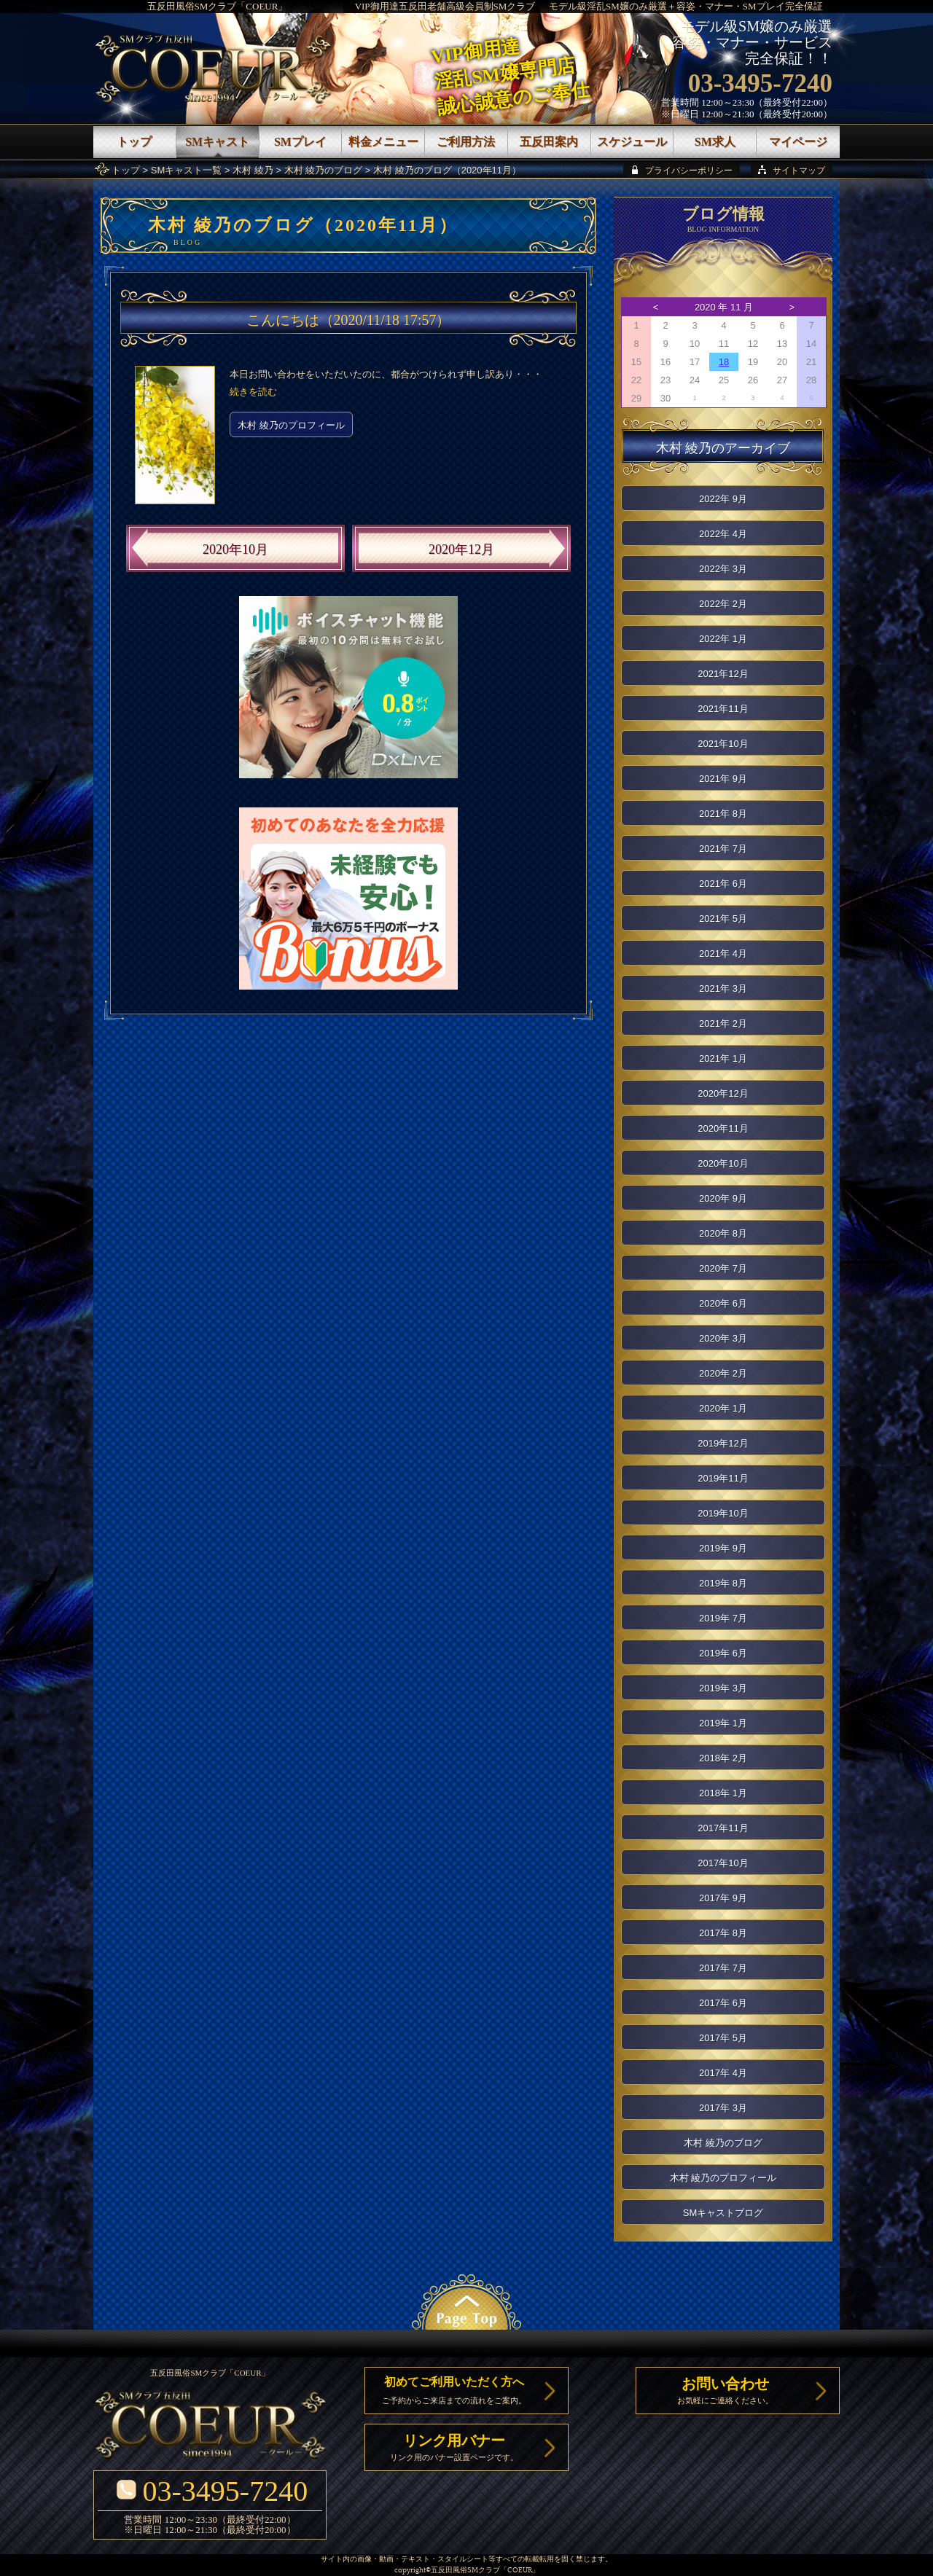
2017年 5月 (723, 2037)
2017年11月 (723, 1828)
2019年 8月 (723, 1583)
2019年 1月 (723, 1723)
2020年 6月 (723, 1303)
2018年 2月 (723, 1758)
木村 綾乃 (253, 170)
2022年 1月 (723, 638)
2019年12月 (723, 1443)
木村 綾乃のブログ (323, 170)
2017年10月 (723, 1862)
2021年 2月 (723, 1023)
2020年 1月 (723, 1408)
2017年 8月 (723, 1932)
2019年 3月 (723, 1688)
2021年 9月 (723, 778)
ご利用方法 (466, 142)
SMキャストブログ (723, 2212)
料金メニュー (383, 142)
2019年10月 (723, 1513)
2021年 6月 (723, 883)
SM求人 (715, 142)
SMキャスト (217, 142)
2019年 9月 (723, 1548)
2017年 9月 (723, 1897)
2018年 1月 (723, 1793)
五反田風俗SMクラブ (465, 2571)
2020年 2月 (723, 1373)
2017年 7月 (723, 1967)
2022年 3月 (723, 568)
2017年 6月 (723, 2002)
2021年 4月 (723, 953)
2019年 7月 (723, 1618)
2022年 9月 (723, 498)
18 (724, 361)
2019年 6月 (723, 1653)
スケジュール (632, 142)
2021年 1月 (723, 1058)
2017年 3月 (723, 2107)
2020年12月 (461, 549)
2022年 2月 (723, 603)
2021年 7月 (723, 848)
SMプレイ (300, 142)
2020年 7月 (723, 1268)
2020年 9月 (723, 1198)
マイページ (798, 142)
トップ (126, 170)
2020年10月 (235, 549)
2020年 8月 (723, 1233)
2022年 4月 (723, 533)
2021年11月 (723, 708)
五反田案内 (549, 142)
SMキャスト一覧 (186, 170)
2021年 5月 (723, 918)
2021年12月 (723, 673)
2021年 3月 (723, 988)
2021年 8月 (723, 813)
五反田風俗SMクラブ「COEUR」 (217, 6)
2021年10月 (723, 743)
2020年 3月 (723, 1338)
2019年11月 (723, 1478)
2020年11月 (723, 1128)
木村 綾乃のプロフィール (291, 425)
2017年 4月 (723, 2072)
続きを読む (253, 391)
